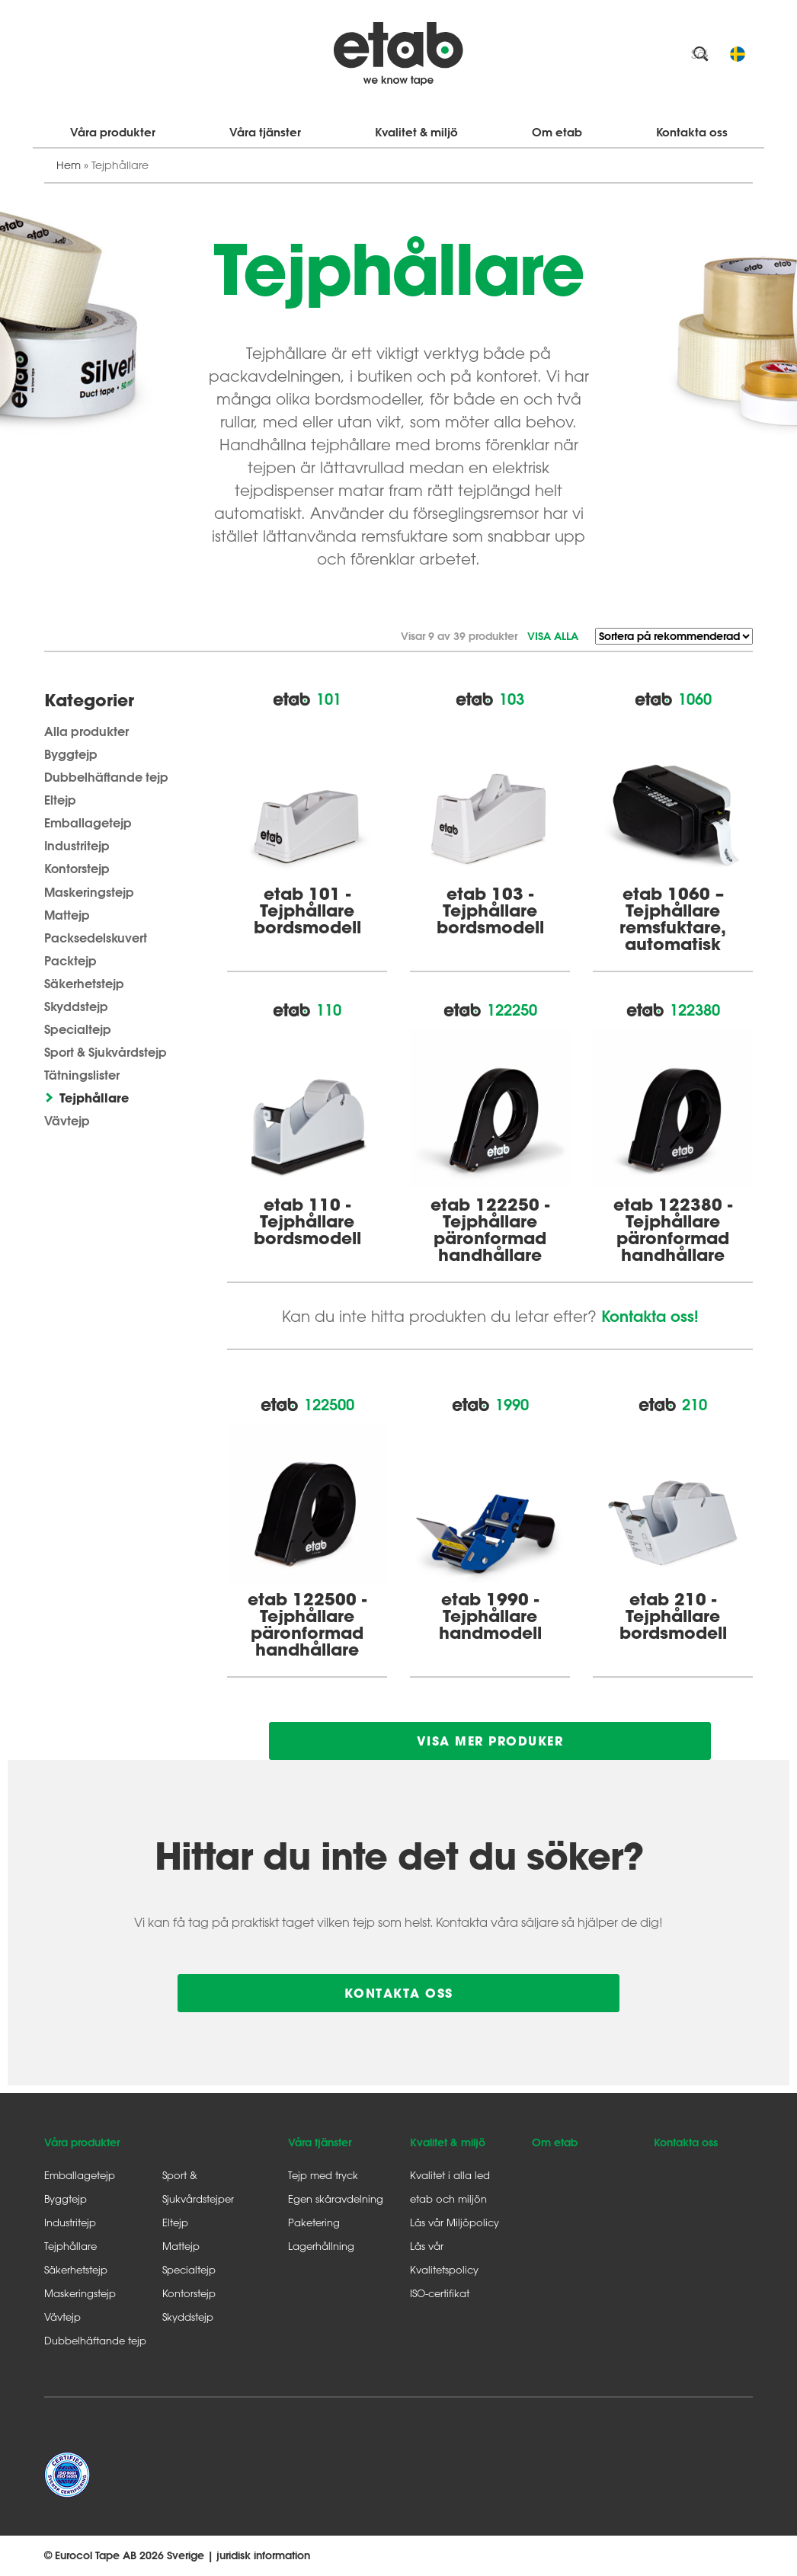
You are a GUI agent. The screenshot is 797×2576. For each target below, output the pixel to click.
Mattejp (67, 915)
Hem (68, 164)
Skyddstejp (76, 1006)
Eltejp (60, 800)
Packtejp (70, 960)
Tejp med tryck (323, 2174)
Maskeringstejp (89, 892)
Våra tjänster (265, 132)
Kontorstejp (77, 868)
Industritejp (77, 845)
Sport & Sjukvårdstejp (105, 1052)
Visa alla (552, 636)
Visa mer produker (490, 1741)
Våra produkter (112, 132)
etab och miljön (448, 2198)
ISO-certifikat (439, 2292)
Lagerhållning (321, 2245)
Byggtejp (71, 754)
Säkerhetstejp (84, 983)
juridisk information (263, 2555)
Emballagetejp (88, 822)
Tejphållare (94, 1098)
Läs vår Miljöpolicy (454, 2222)
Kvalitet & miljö (416, 132)
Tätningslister (82, 1075)
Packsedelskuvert (95, 938)
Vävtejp (67, 1120)
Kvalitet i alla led (450, 2174)
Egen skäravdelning (335, 2198)
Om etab (557, 132)
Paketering (314, 2222)
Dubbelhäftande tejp (106, 777)
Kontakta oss (692, 132)
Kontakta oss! (650, 1316)
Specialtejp (77, 1029)
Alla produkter (86, 731)
